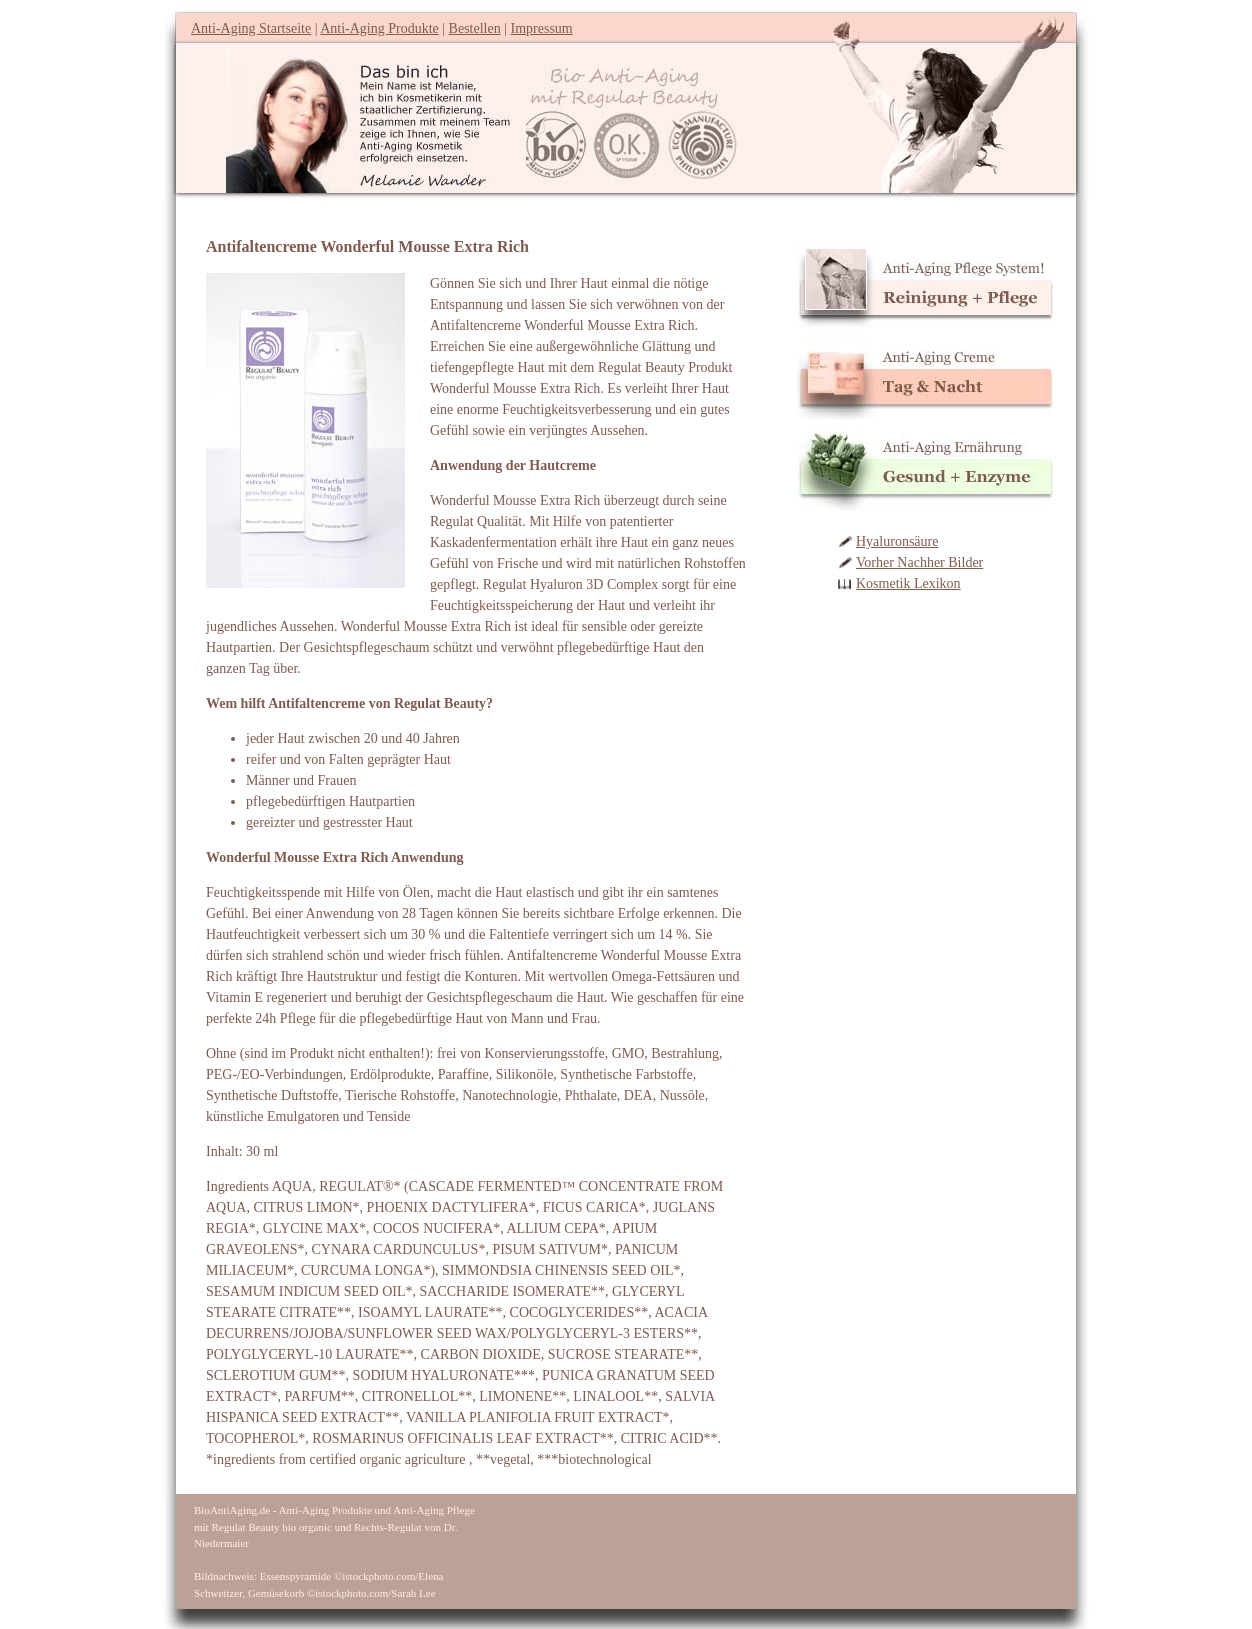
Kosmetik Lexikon (908, 583)
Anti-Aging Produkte (379, 28)
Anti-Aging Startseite (251, 28)
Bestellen (475, 28)
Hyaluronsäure (897, 541)
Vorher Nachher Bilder (919, 562)
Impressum (542, 28)
